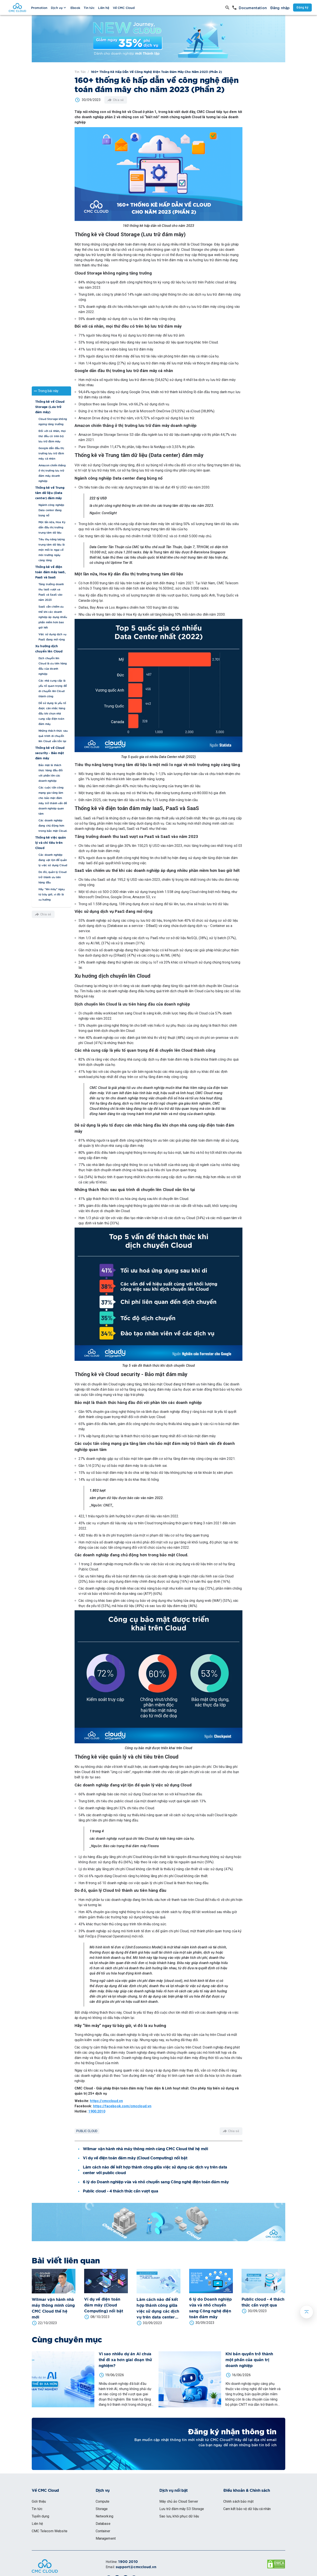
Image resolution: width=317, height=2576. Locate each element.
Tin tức (80, 71)
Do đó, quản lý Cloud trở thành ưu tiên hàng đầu (52, 877)
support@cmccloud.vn (136, 2567)
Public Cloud (87, 2131)
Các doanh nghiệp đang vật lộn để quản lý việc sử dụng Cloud (52, 860)
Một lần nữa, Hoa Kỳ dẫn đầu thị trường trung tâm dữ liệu (51, 527)
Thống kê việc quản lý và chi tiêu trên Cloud (50, 843)
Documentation (253, 7)
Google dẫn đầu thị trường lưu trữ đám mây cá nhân (51, 453)
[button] (51, 391)
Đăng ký (302, 7)
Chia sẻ (43, 914)
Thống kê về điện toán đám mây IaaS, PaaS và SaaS (50, 572)
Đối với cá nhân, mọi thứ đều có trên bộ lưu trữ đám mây (52, 436)
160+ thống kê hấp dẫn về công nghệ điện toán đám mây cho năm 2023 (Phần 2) (156, 72)
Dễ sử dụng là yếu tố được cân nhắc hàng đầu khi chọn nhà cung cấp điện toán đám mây (52, 713)
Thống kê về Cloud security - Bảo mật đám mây (50, 753)
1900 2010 (128, 2562)
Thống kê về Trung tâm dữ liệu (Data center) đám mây (50, 493)
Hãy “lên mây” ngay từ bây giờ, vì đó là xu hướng (51, 894)
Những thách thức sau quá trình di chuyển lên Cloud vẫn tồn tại (53, 736)
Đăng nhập (280, 7)
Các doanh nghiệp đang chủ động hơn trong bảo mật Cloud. (52, 825)
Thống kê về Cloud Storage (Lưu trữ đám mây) (50, 407)
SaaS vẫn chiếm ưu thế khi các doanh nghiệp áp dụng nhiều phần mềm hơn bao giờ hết (52, 617)
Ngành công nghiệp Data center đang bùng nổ (51, 510)
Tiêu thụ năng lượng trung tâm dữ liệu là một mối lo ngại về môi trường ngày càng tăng (51, 549)
